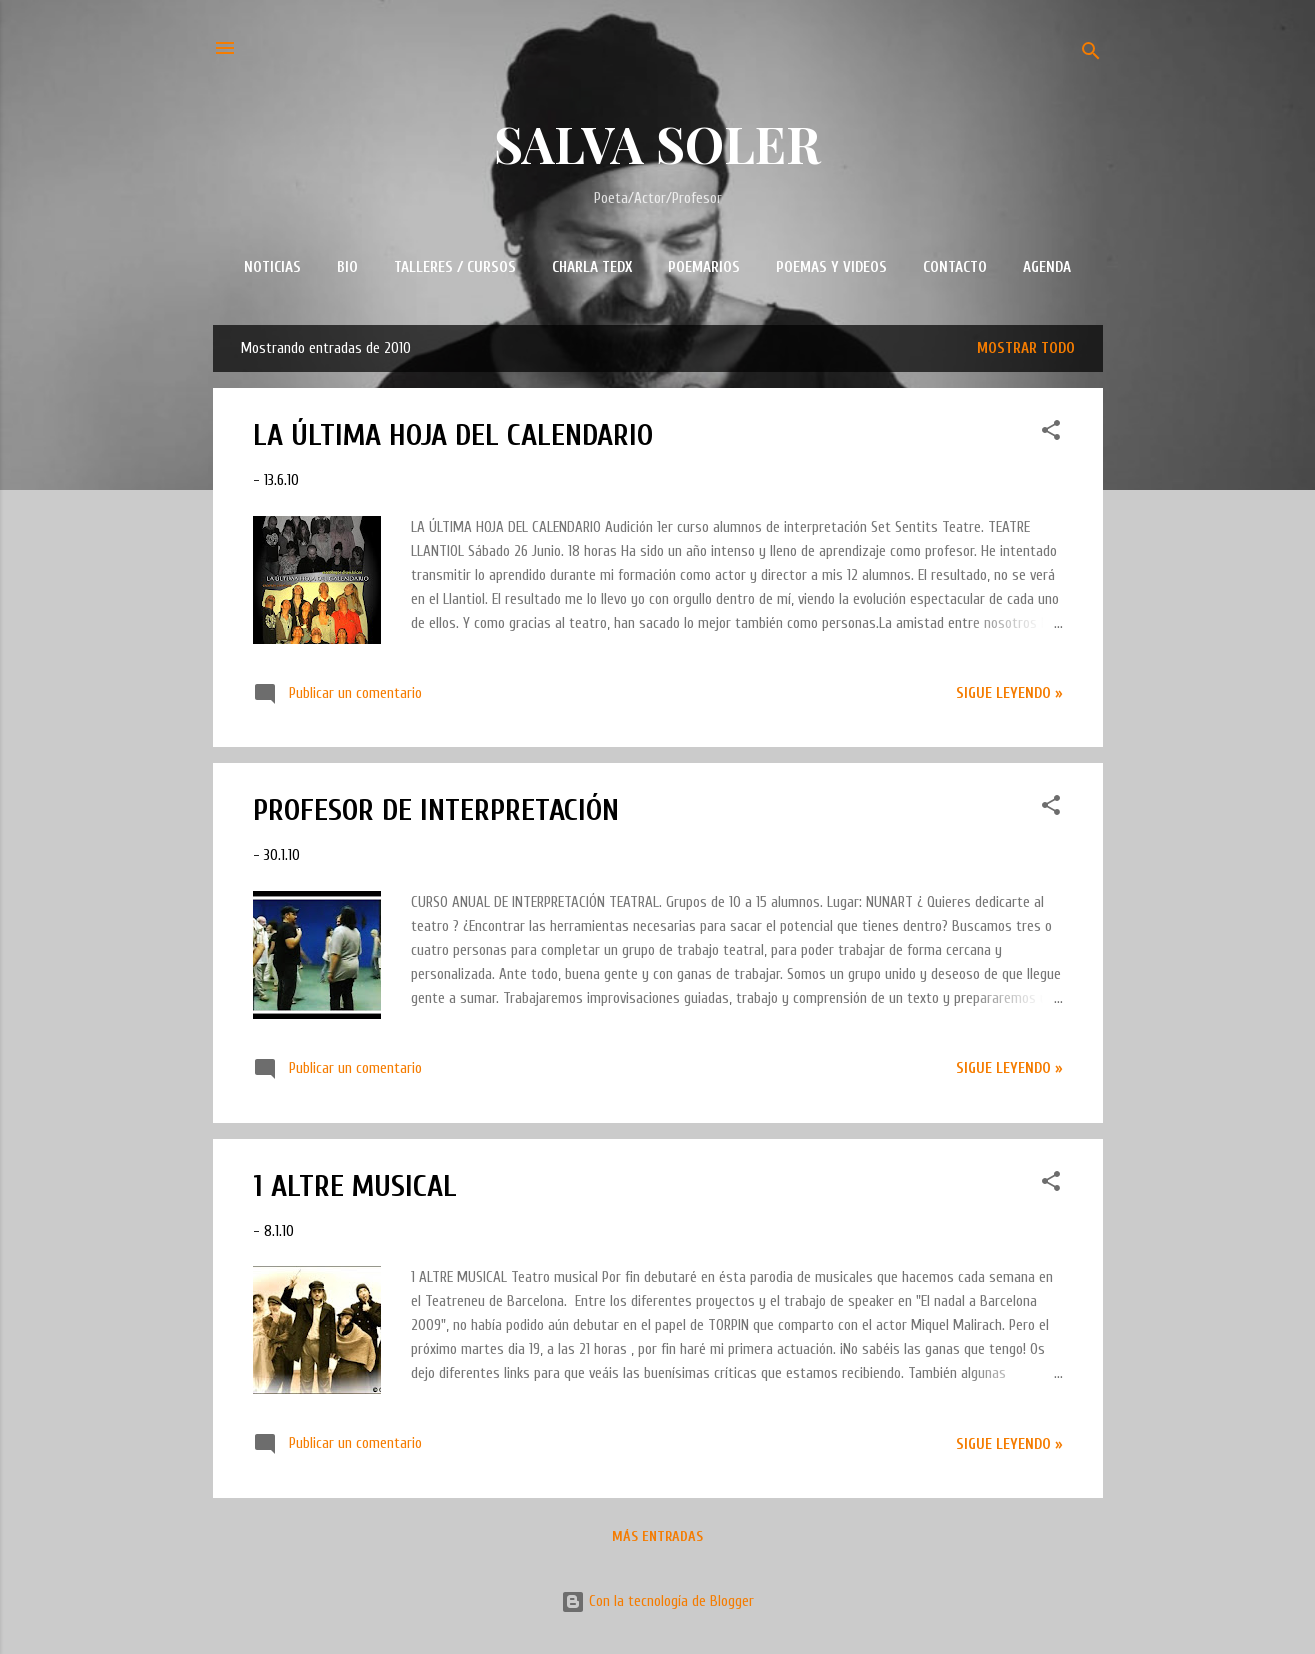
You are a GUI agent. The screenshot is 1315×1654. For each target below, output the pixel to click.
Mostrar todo (1026, 348)
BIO (347, 267)
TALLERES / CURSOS (455, 267)
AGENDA (1047, 267)
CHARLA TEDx (592, 267)
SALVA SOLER (657, 143)
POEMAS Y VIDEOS (831, 267)
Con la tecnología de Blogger (657, 1601)
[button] (1051, 434)
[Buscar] (1091, 54)
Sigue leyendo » (1009, 693)
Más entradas (657, 1536)
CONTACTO (955, 267)
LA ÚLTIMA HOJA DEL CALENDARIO (453, 435)
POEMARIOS (704, 267)
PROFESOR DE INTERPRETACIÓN (436, 810)
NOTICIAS (272, 267)
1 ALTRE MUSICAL (355, 1186)
